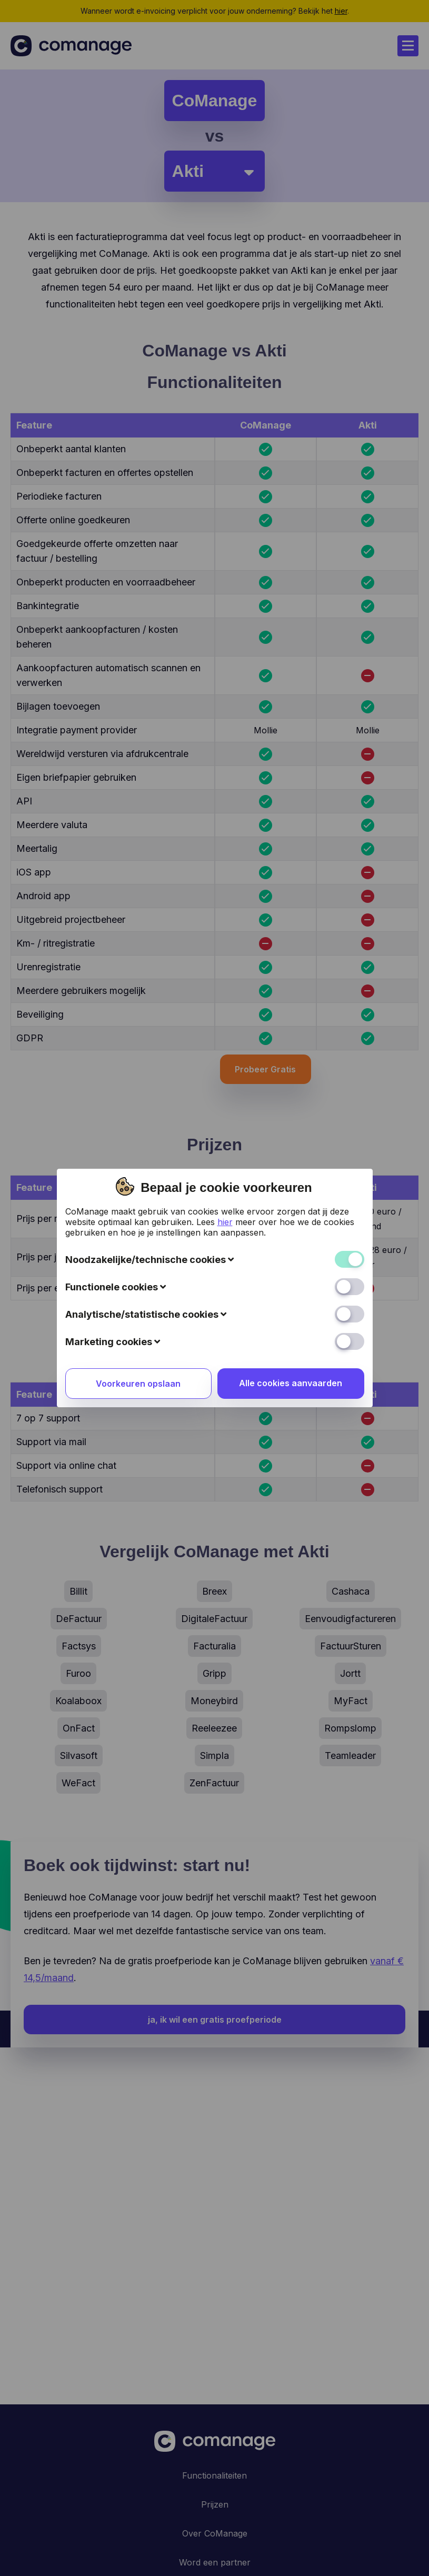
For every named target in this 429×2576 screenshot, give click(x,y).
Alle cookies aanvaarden (290, 1167)
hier (225, 1006)
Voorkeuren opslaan (138, 1167)
